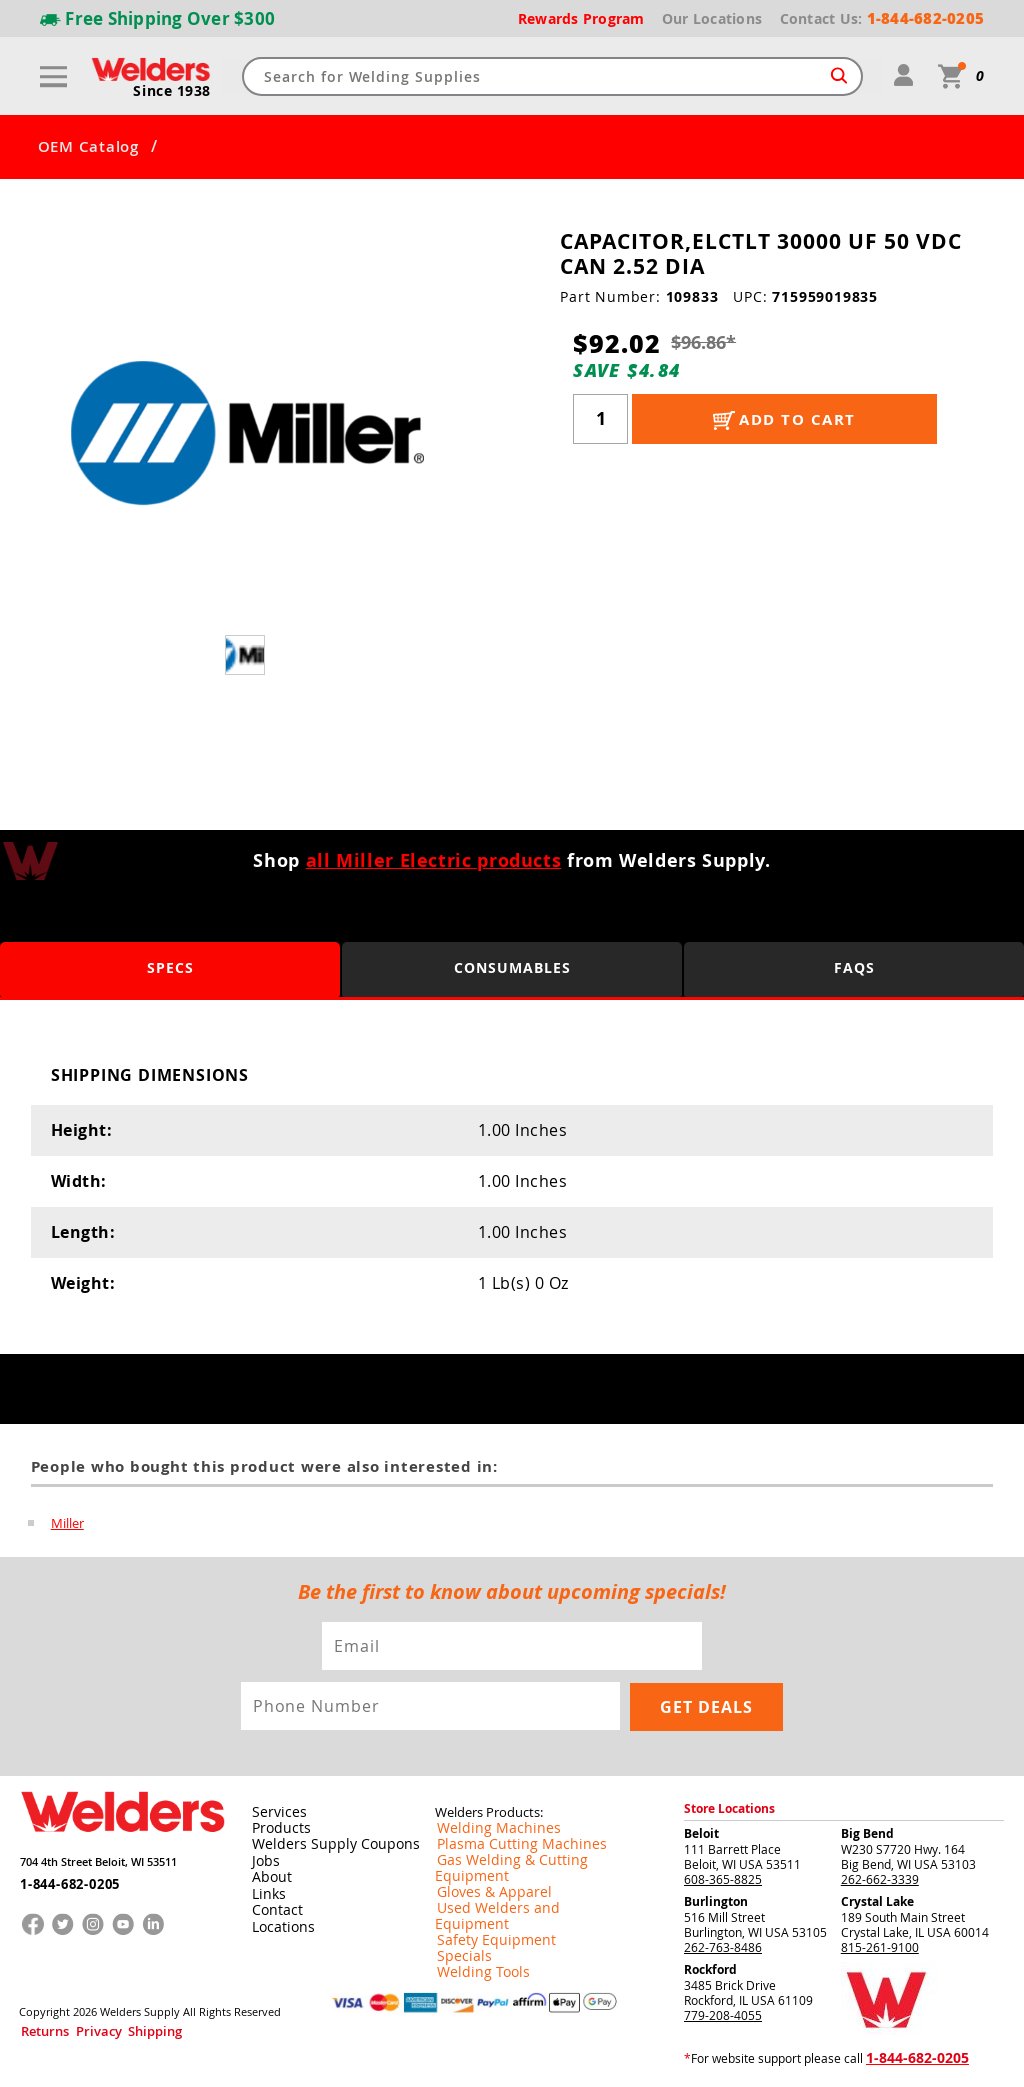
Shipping (116, 2025)
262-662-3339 (880, 1877)
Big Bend (867, 1831)
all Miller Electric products (434, 860)
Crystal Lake (877, 1899)
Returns (37, 2025)
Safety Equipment (484, 1906)
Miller (67, 1523)
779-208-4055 (723, 2013)
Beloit (701, 1831)
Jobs (262, 1858)
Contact (273, 1906)
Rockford (710, 1967)
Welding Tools (473, 1938)
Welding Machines (486, 1826)
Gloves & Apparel (483, 1874)
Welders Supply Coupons (324, 1842)
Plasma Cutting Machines (505, 1842)
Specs (170, 968)
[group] (247, 433)
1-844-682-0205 (63, 1874)
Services (274, 1810)
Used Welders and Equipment (517, 1890)
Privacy (76, 2025)
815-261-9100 (880, 1945)
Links (265, 1890)
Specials (458, 1922)
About (268, 1874)
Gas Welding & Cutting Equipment (529, 1858)
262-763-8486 (723, 1945)
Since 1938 (174, 91)
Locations (279, 1922)
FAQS (854, 968)
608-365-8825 (723, 1877)
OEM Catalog (88, 147)
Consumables (512, 968)
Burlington (716, 1899)
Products (277, 1826)
